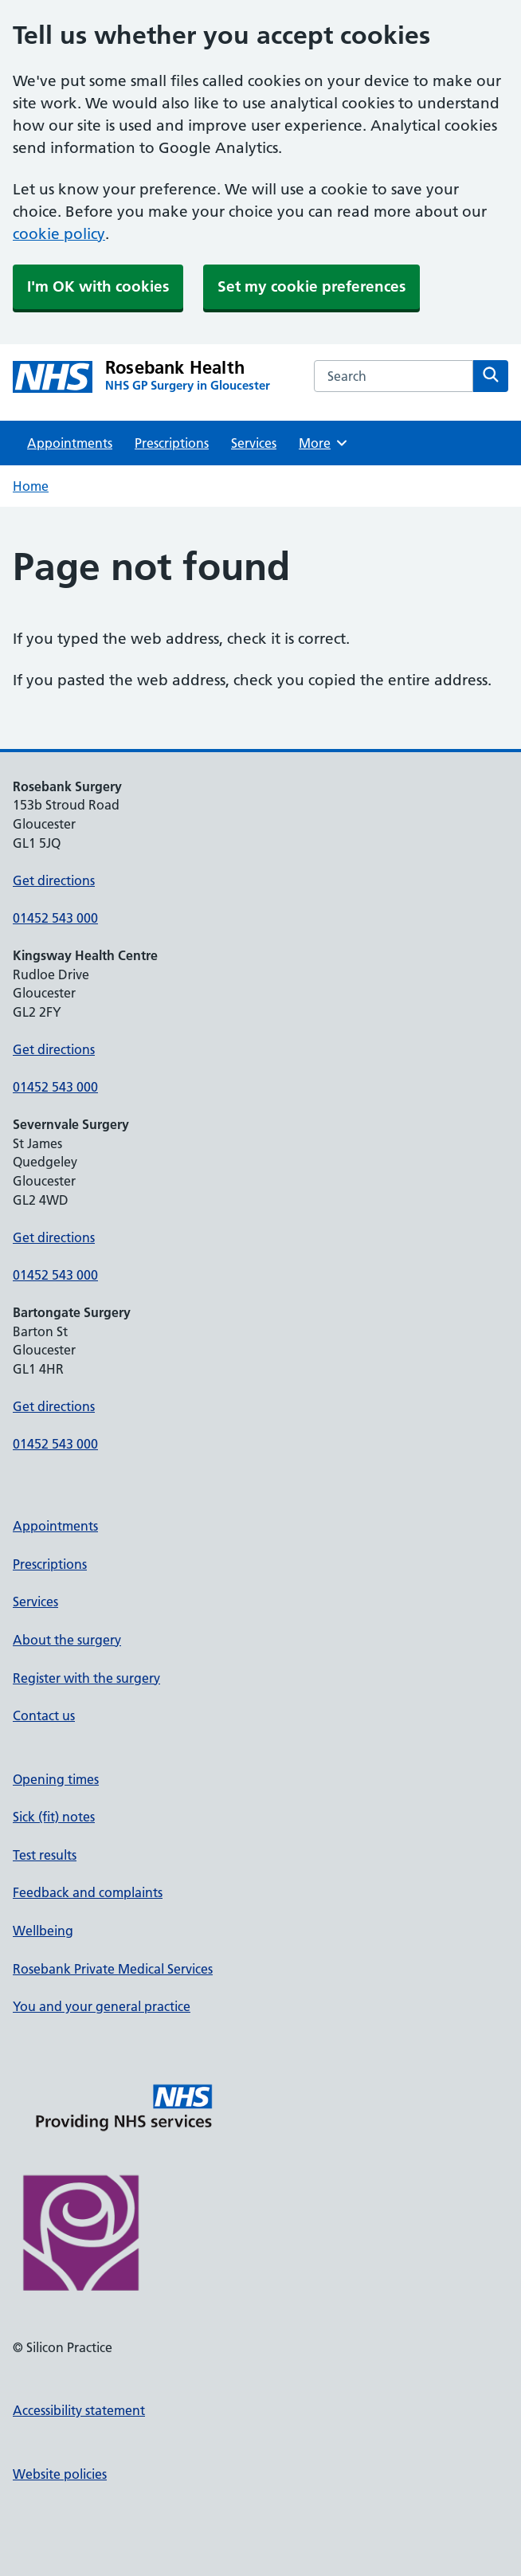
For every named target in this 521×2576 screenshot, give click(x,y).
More (324, 443)
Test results (44, 1855)
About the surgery (67, 1640)
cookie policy (59, 234)
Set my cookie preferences (311, 286)
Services (253, 443)
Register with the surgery (86, 1678)
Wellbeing (43, 1931)
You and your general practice (101, 2006)
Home (31, 486)
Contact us (44, 1715)
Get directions (54, 880)
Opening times (56, 1779)
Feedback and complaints (88, 1892)
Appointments (69, 443)
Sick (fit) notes (54, 1817)
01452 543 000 (55, 918)
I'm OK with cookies (98, 286)
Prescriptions (172, 443)
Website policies (60, 2474)
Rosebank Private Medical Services (113, 1969)
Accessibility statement (79, 2410)
